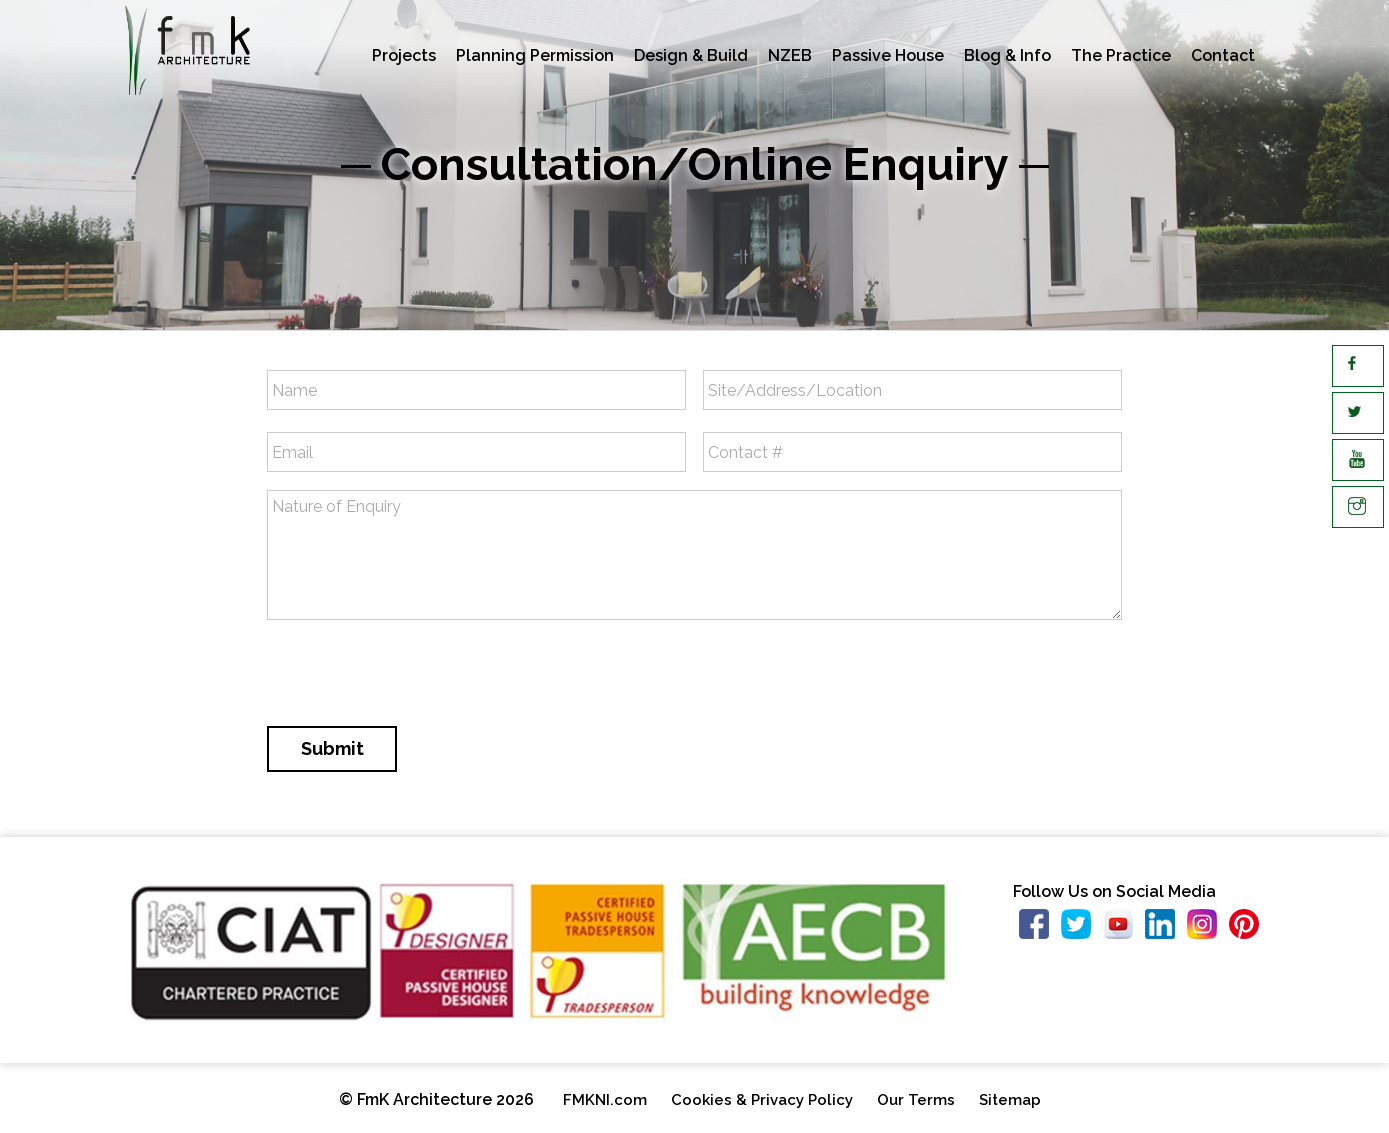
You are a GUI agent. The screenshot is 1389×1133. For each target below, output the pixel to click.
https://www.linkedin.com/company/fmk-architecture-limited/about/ (1166, 929)
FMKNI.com (605, 1100)
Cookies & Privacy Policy (762, 1100)
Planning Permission (535, 55)
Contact (1223, 55)
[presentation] (419, 675)
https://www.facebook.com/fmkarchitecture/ (1040, 929)
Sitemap (1010, 1100)
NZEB (790, 55)
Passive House (888, 55)
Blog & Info (1007, 55)
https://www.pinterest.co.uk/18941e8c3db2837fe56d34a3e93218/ (1250, 929)
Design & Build (691, 55)
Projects (404, 55)
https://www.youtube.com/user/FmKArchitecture (1124, 929)
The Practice (1121, 55)
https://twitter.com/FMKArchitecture (1082, 929)
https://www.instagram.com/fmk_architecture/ (1208, 929)
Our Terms (916, 1100)
